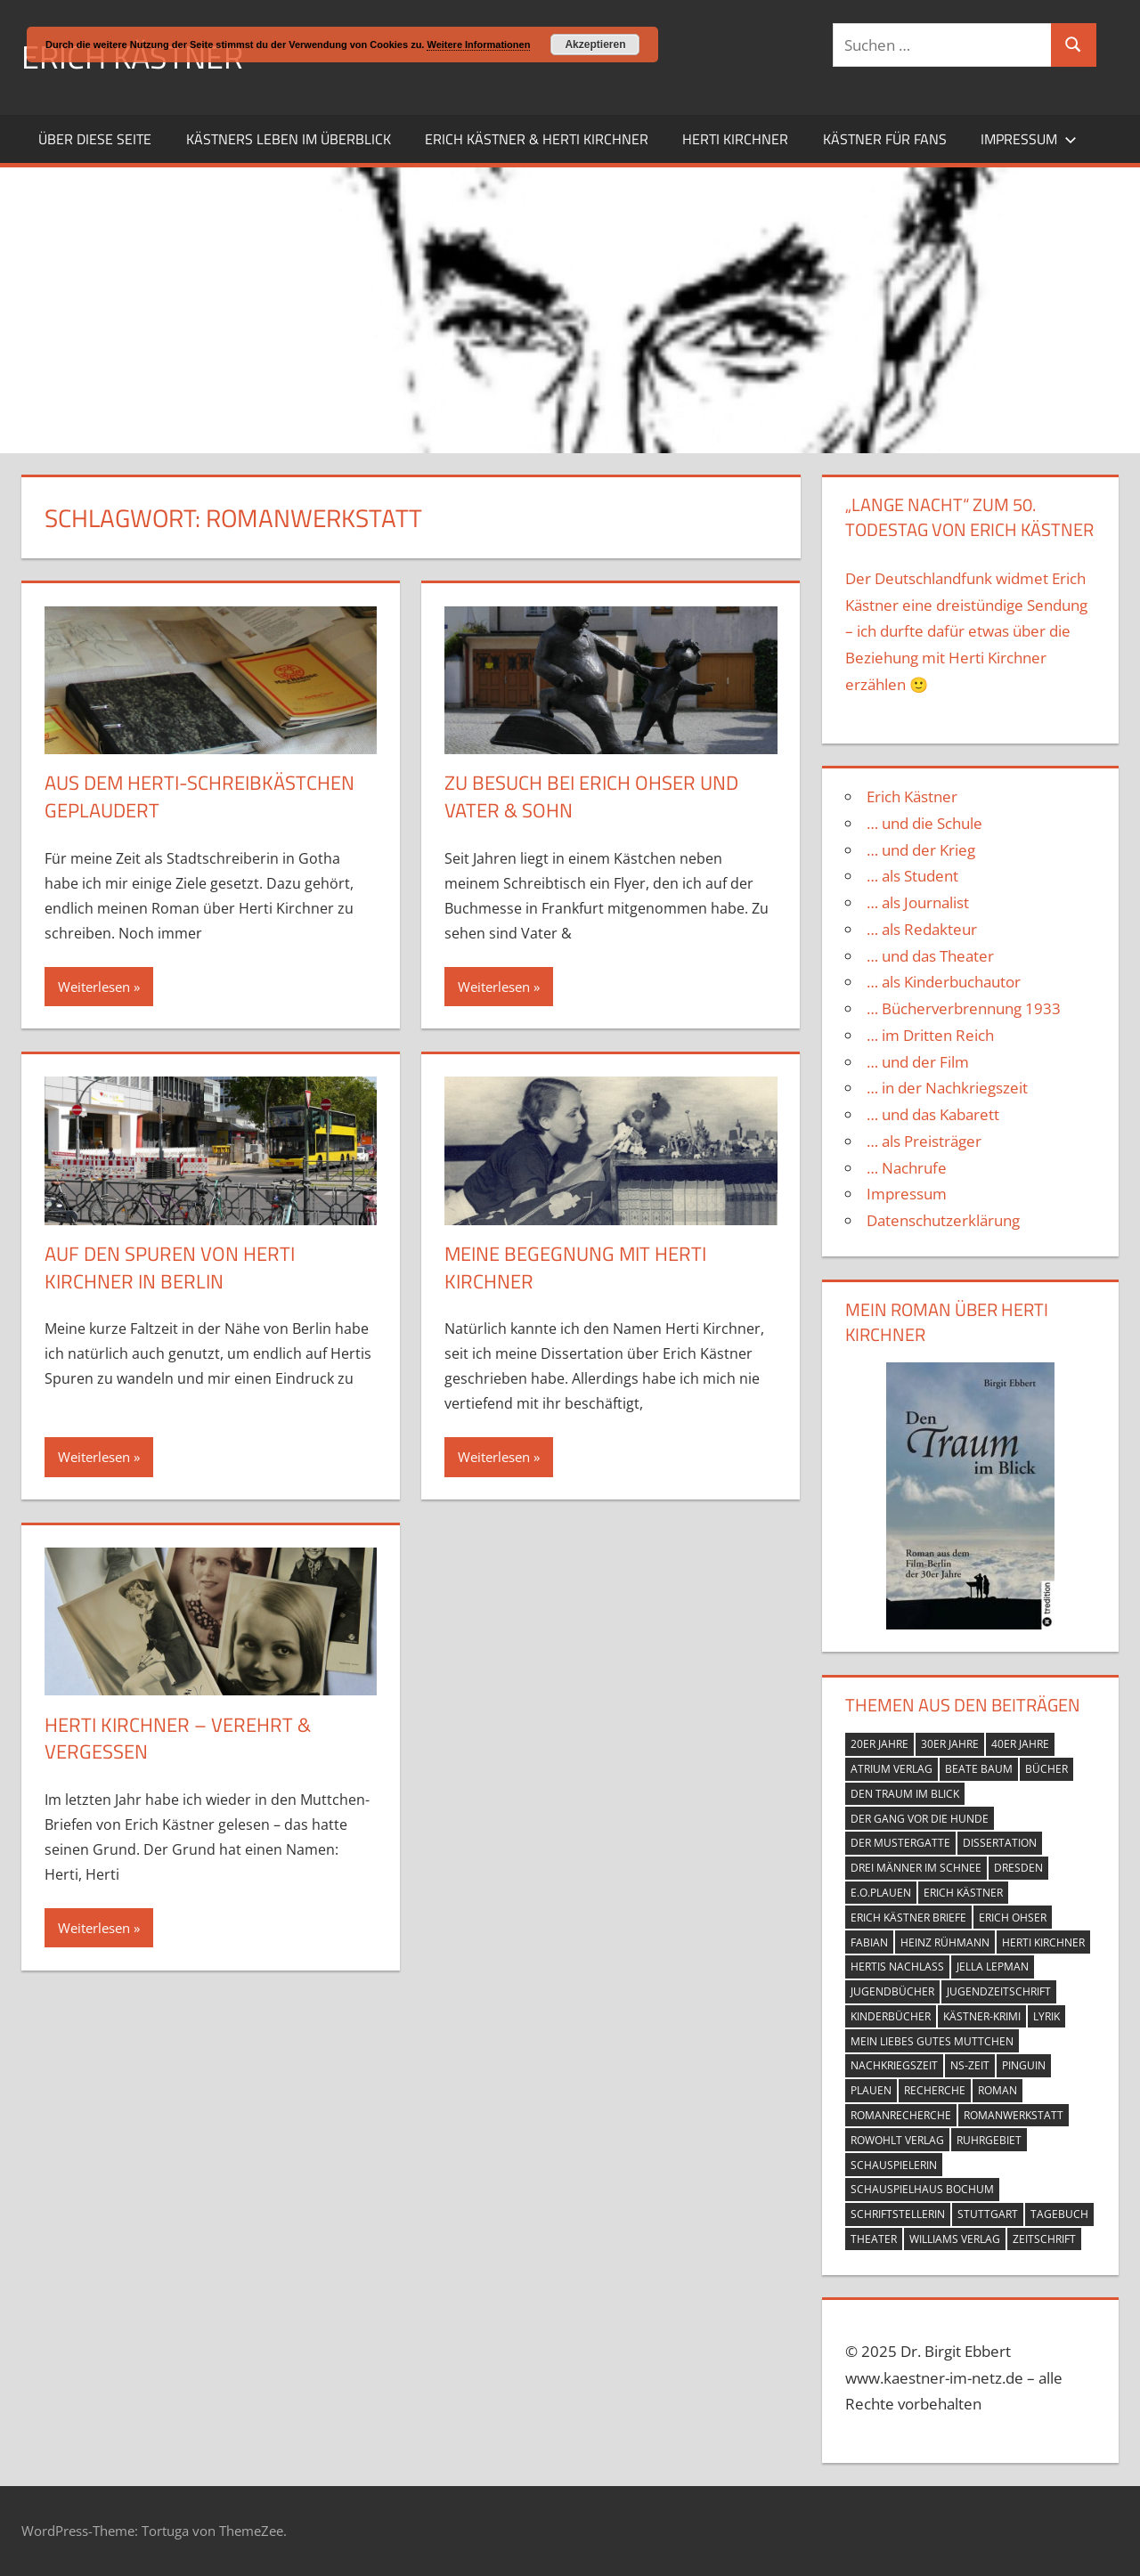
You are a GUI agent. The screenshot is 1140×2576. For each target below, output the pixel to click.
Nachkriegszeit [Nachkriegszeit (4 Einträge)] (894, 2065)
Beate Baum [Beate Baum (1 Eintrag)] (979, 1768)
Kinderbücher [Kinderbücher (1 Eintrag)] (891, 2016)
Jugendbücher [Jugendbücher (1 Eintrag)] (892, 1991)
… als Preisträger (924, 1141)
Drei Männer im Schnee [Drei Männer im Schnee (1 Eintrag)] (916, 1867)
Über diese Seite (94, 139)
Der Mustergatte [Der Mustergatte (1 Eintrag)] (900, 1842)
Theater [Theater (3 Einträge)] (874, 2239)
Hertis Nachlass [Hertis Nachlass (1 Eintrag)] (897, 1966)
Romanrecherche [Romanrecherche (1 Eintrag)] (901, 2115)
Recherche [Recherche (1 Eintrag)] (934, 2090)
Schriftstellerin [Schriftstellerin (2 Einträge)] (898, 2214)
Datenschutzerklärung (943, 1220)
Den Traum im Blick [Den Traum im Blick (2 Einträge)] (905, 1793)
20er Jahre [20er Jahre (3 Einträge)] (879, 1743)
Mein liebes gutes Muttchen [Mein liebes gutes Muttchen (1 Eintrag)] (932, 2041)
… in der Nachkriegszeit (947, 1087)
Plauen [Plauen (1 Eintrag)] (871, 2090)
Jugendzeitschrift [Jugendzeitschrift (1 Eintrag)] (999, 1991)
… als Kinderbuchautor (944, 981)
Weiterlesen (94, 986)
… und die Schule (924, 823)
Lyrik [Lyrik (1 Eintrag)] (1046, 2016)
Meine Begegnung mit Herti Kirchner (575, 1267)
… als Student (912, 875)
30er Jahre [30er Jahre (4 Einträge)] (950, 1743)
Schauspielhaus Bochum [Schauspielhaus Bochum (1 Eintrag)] (922, 2189)
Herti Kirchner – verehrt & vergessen (178, 1738)
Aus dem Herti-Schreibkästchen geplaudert (199, 796)
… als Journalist (918, 902)
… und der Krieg (921, 850)
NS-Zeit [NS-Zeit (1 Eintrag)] (969, 2065)
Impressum (1029, 139)
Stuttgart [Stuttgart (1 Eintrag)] (987, 2214)
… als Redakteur (922, 929)
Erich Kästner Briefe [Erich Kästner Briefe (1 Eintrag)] (908, 1917)
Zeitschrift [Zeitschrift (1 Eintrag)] (1044, 2239)
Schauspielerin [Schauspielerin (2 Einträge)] (894, 2165)
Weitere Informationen (478, 44)
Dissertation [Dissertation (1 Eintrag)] (1000, 1842)
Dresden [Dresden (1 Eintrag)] (1018, 1867)
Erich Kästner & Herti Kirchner (536, 139)
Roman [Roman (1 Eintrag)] (997, 2090)
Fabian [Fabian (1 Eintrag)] (869, 1942)
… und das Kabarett (933, 1114)
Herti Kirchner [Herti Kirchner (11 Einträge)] (1043, 1942)
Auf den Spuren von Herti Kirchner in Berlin (170, 1267)
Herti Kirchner (735, 139)
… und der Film (918, 1062)
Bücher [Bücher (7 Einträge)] (1046, 1768)
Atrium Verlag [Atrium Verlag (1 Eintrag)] (891, 1768)
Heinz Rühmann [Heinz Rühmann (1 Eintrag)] (944, 1942)
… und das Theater (930, 956)
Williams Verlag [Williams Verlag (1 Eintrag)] (954, 2239)
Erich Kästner (912, 796)
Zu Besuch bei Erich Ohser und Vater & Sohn (591, 796)
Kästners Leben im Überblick (288, 139)
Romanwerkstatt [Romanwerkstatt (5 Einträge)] (1013, 2115)
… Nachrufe (907, 1168)
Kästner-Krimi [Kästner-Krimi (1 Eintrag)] (982, 2016)
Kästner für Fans (885, 139)
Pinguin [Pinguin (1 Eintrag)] (1024, 2065)
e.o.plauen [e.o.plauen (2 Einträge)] (881, 1892)
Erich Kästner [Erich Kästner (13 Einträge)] (963, 1892)
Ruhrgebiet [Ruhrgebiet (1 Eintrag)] (989, 2140)
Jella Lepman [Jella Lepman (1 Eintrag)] (993, 1966)
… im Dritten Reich (930, 1035)
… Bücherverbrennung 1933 (964, 1008)
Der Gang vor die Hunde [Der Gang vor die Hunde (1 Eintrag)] (920, 1818)
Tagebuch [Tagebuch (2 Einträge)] (1059, 2214)
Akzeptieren (595, 44)
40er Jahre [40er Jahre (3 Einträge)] (1020, 1743)
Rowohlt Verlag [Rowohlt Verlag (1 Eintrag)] (897, 2140)
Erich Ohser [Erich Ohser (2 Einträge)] (1012, 1917)
